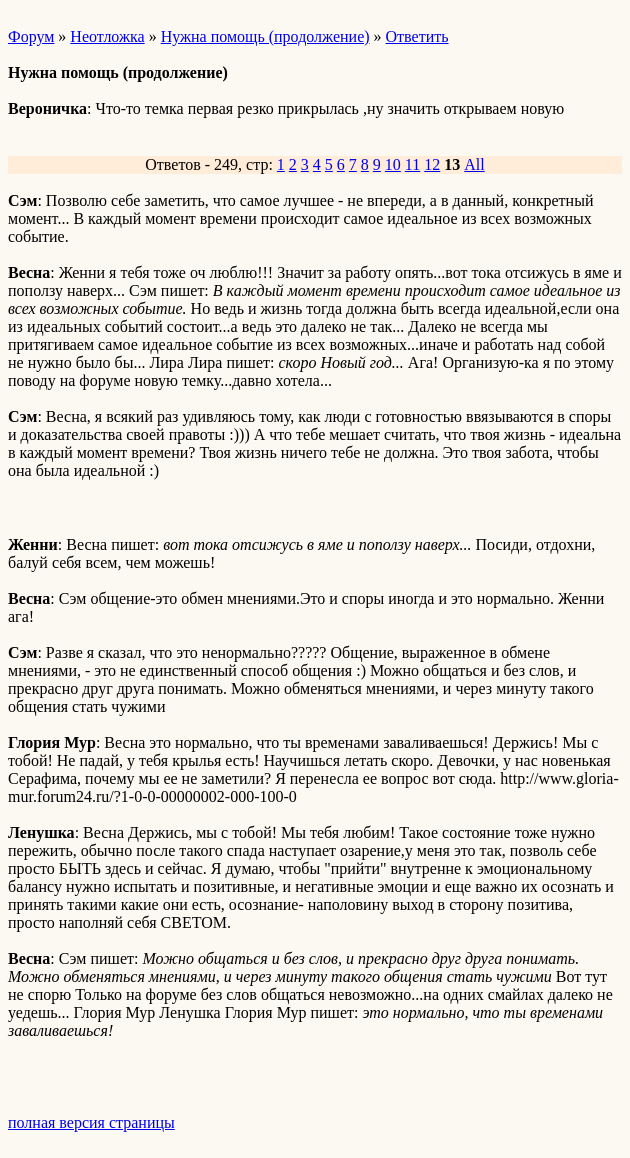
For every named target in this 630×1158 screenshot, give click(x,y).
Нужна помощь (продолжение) (265, 36)
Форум (31, 36)
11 (412, 164)
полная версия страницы (91, 1122)
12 (432, 164)
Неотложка (107, 36)
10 (393, 164)
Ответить (417, 36)
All (474, 164)
